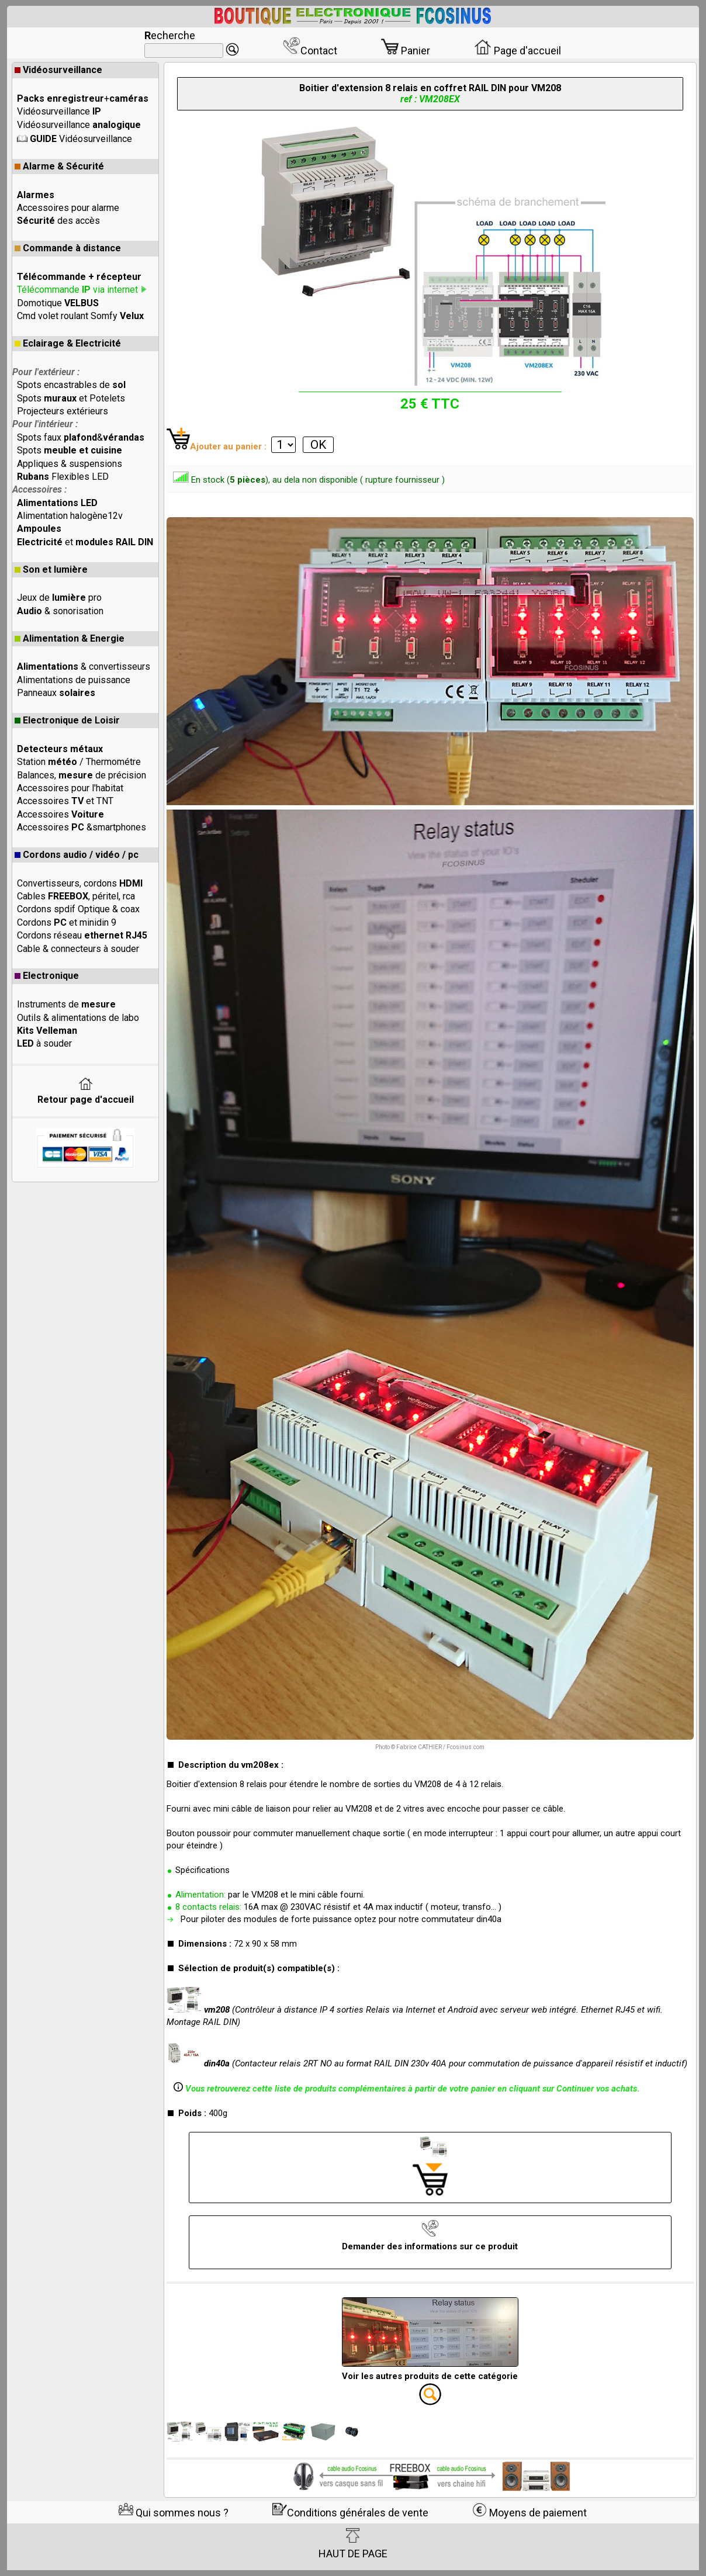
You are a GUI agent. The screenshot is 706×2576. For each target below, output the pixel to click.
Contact (310, 50)
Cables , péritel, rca (76, 896)
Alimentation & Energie (69, 638)
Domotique (58, 303)
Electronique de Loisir (67, 720)
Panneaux (56, 692)
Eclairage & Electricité (68, 343)
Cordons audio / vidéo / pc (77, 854)
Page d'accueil (517, 50)
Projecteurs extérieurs (62, 411)
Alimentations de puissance (73, 679)
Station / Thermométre (79, 761)
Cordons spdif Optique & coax (78, 909)
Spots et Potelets (71, 398)
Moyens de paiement (529, 2512)
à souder (44, 1043)
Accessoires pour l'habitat (70, 788)
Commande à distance (68, 248)
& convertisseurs (83, 666)
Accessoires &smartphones (81, 827)
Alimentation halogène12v (70, 515)
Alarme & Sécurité (59, 166)
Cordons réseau (82, 935)
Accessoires (60, 814)
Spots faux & (80, 437)
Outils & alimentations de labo (78, 1017)
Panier (405, 50)
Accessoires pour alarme (68, 207)
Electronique (47, 975)
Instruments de (66, 1004)
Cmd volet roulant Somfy (80, 315)
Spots (69, 450)
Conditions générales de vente (350, 2512)
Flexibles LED (63, 476)
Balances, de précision (81, 775)
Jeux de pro (59, 597)
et (85, 542)
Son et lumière (51, 569)
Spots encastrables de (71, 384)
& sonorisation (60, 611)
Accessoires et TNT (65, 800)
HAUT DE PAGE (353, 2544)
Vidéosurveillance (58, 69)
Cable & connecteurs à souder (78, 948)
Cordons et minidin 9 (66, 922)
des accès (58, 220)
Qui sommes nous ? (174, 2512)
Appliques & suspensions (69, 463)
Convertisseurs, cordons (80, 883)
